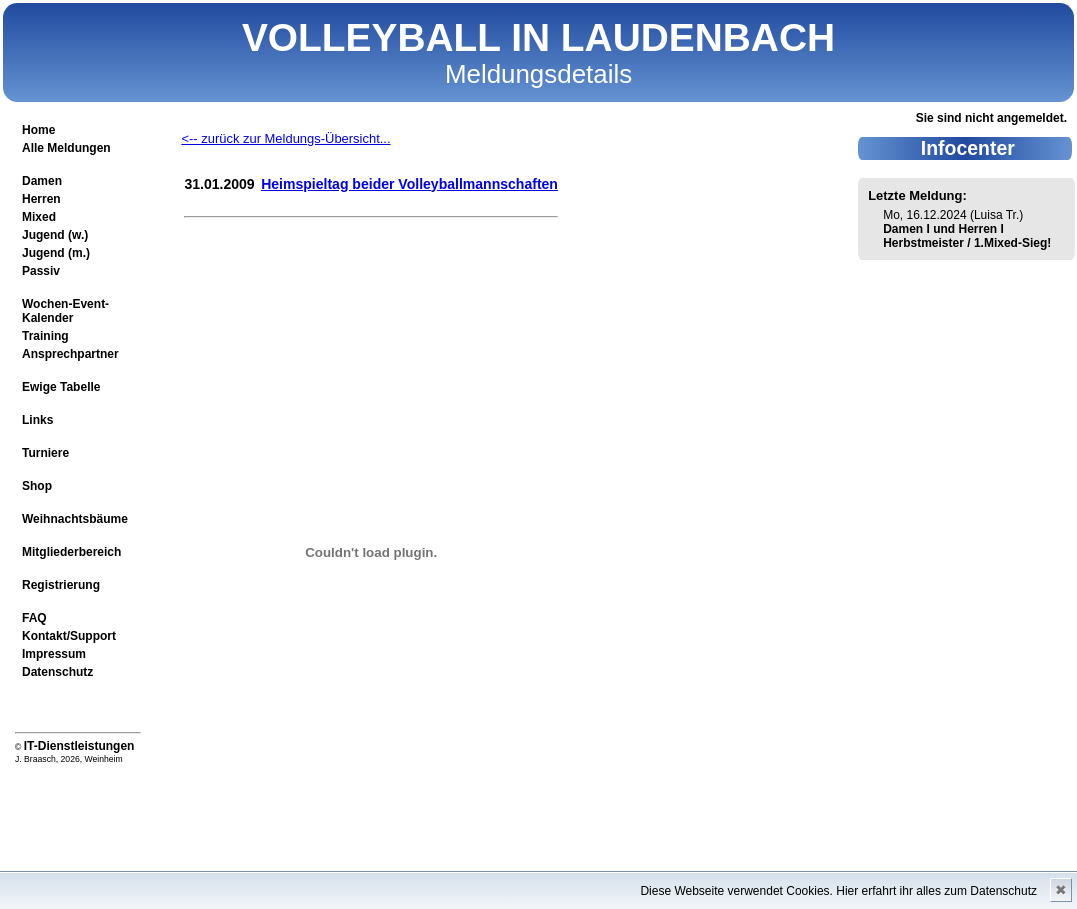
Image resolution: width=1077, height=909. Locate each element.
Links (37, 420)
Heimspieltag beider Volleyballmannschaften (409, 184)
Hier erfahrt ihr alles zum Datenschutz (936, 891)
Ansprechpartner (70, 354)
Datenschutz (57, 672)
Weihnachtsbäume (75, 519)
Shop (37, 486)
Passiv (41, 271)
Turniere (45, 453)
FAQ (34, 618)
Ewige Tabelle (61, 387)
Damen (42, 181)
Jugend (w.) (55, 235)
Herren (41, 199)
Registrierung (61, 585)
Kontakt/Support (69, 636)
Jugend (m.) (56, 253)
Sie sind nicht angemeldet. (991, 118)
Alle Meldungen (66, 148)
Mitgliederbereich (71, 552)
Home (38, 130)
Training (45, 336)
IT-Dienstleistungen (79, 746)
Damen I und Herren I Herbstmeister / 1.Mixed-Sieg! (967, 236)
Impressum (54, 654)
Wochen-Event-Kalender (65, 311)
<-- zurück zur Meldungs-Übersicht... (285, 138)
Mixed (39, 217)
